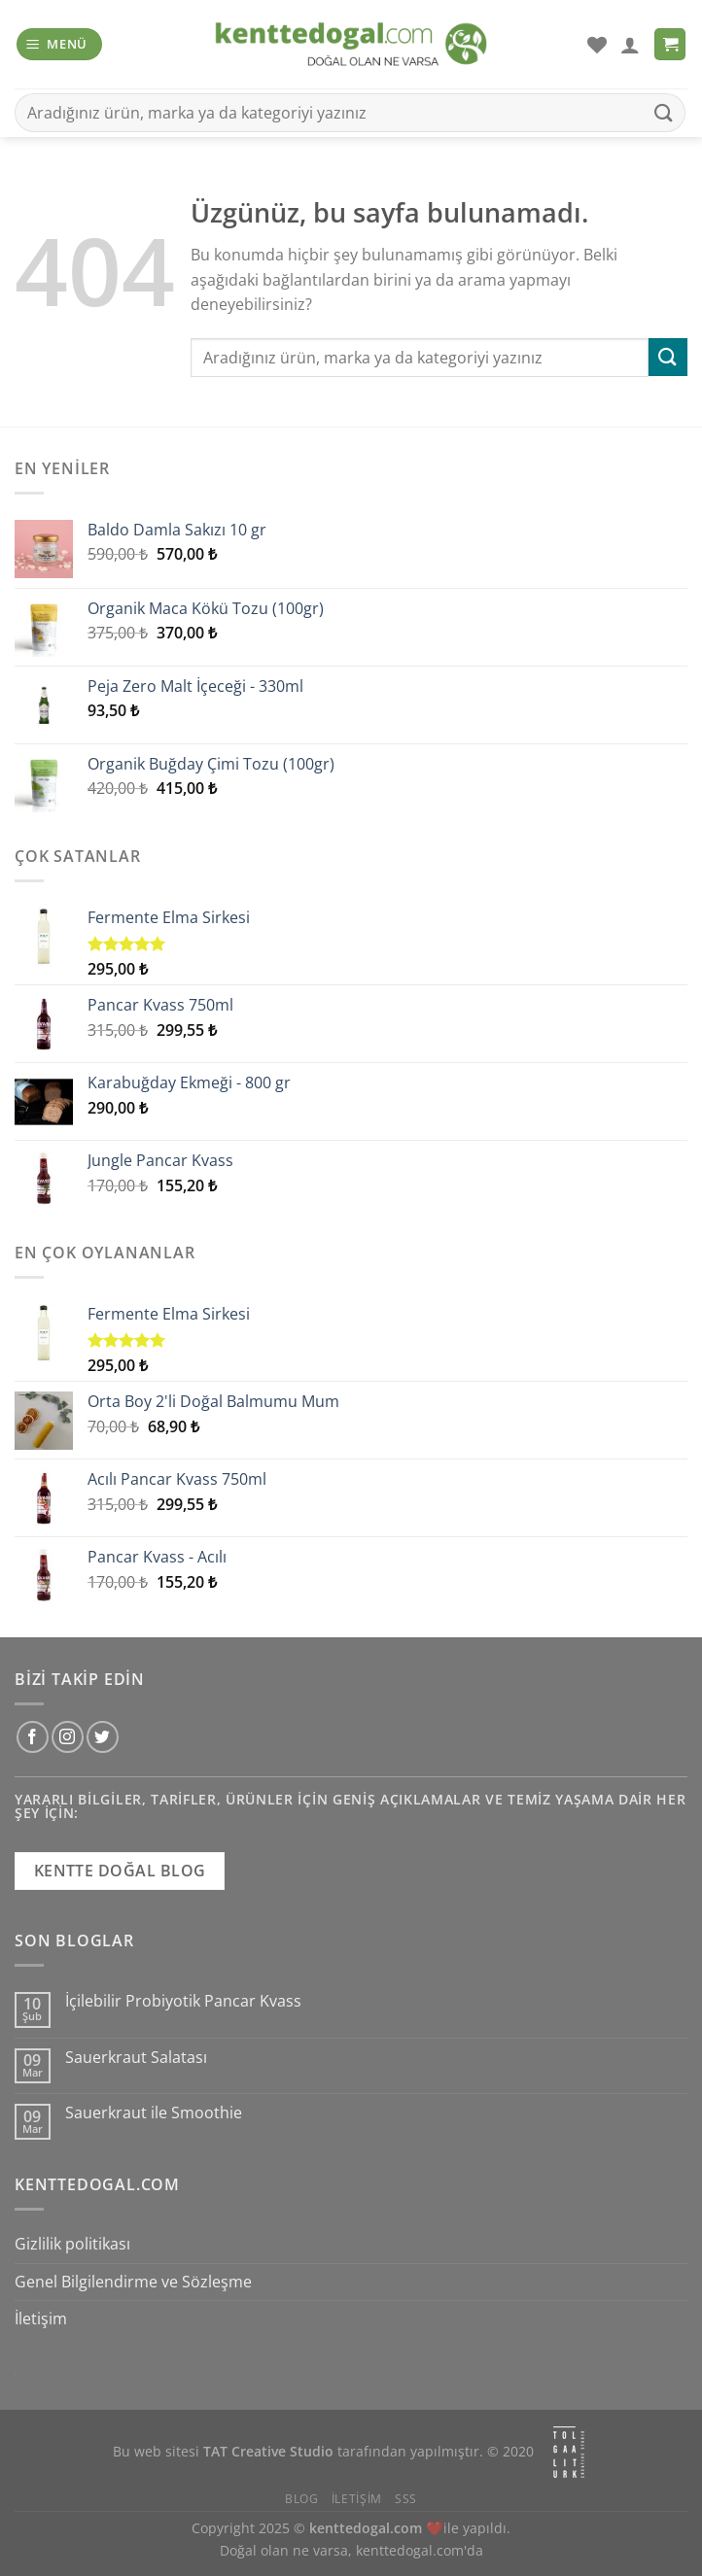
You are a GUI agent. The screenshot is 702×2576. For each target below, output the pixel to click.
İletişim (41, 2318)
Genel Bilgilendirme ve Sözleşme (133, 2281)
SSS (406, 2498)
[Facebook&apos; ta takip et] (33, 1737)
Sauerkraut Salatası (136, 2057)
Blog (301, 2498)
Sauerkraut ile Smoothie (153, 2113)
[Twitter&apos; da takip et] (103, 1737)
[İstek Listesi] (597, 44)
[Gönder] (664, 112)
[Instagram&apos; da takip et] (68, 1737)
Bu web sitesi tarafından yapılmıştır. (298, 2452)
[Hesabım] (630, 44)
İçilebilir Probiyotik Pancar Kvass (183, 2001)
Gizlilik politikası (72, 2243)
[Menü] (60, 44)
